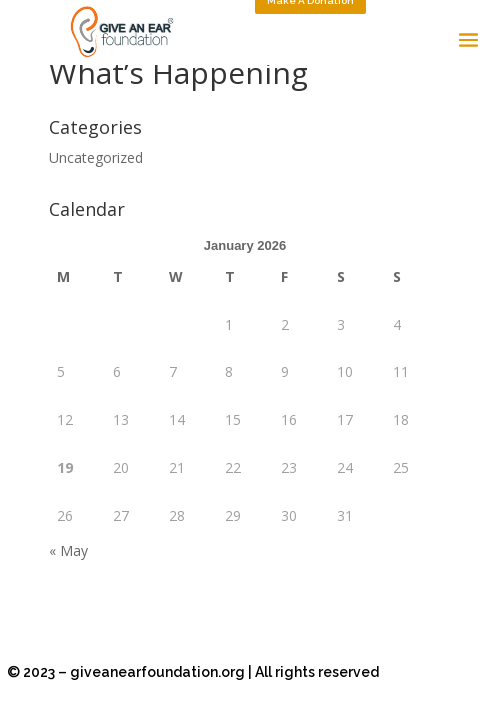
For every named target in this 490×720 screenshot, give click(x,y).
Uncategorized (96, 157)
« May (68, 550)
